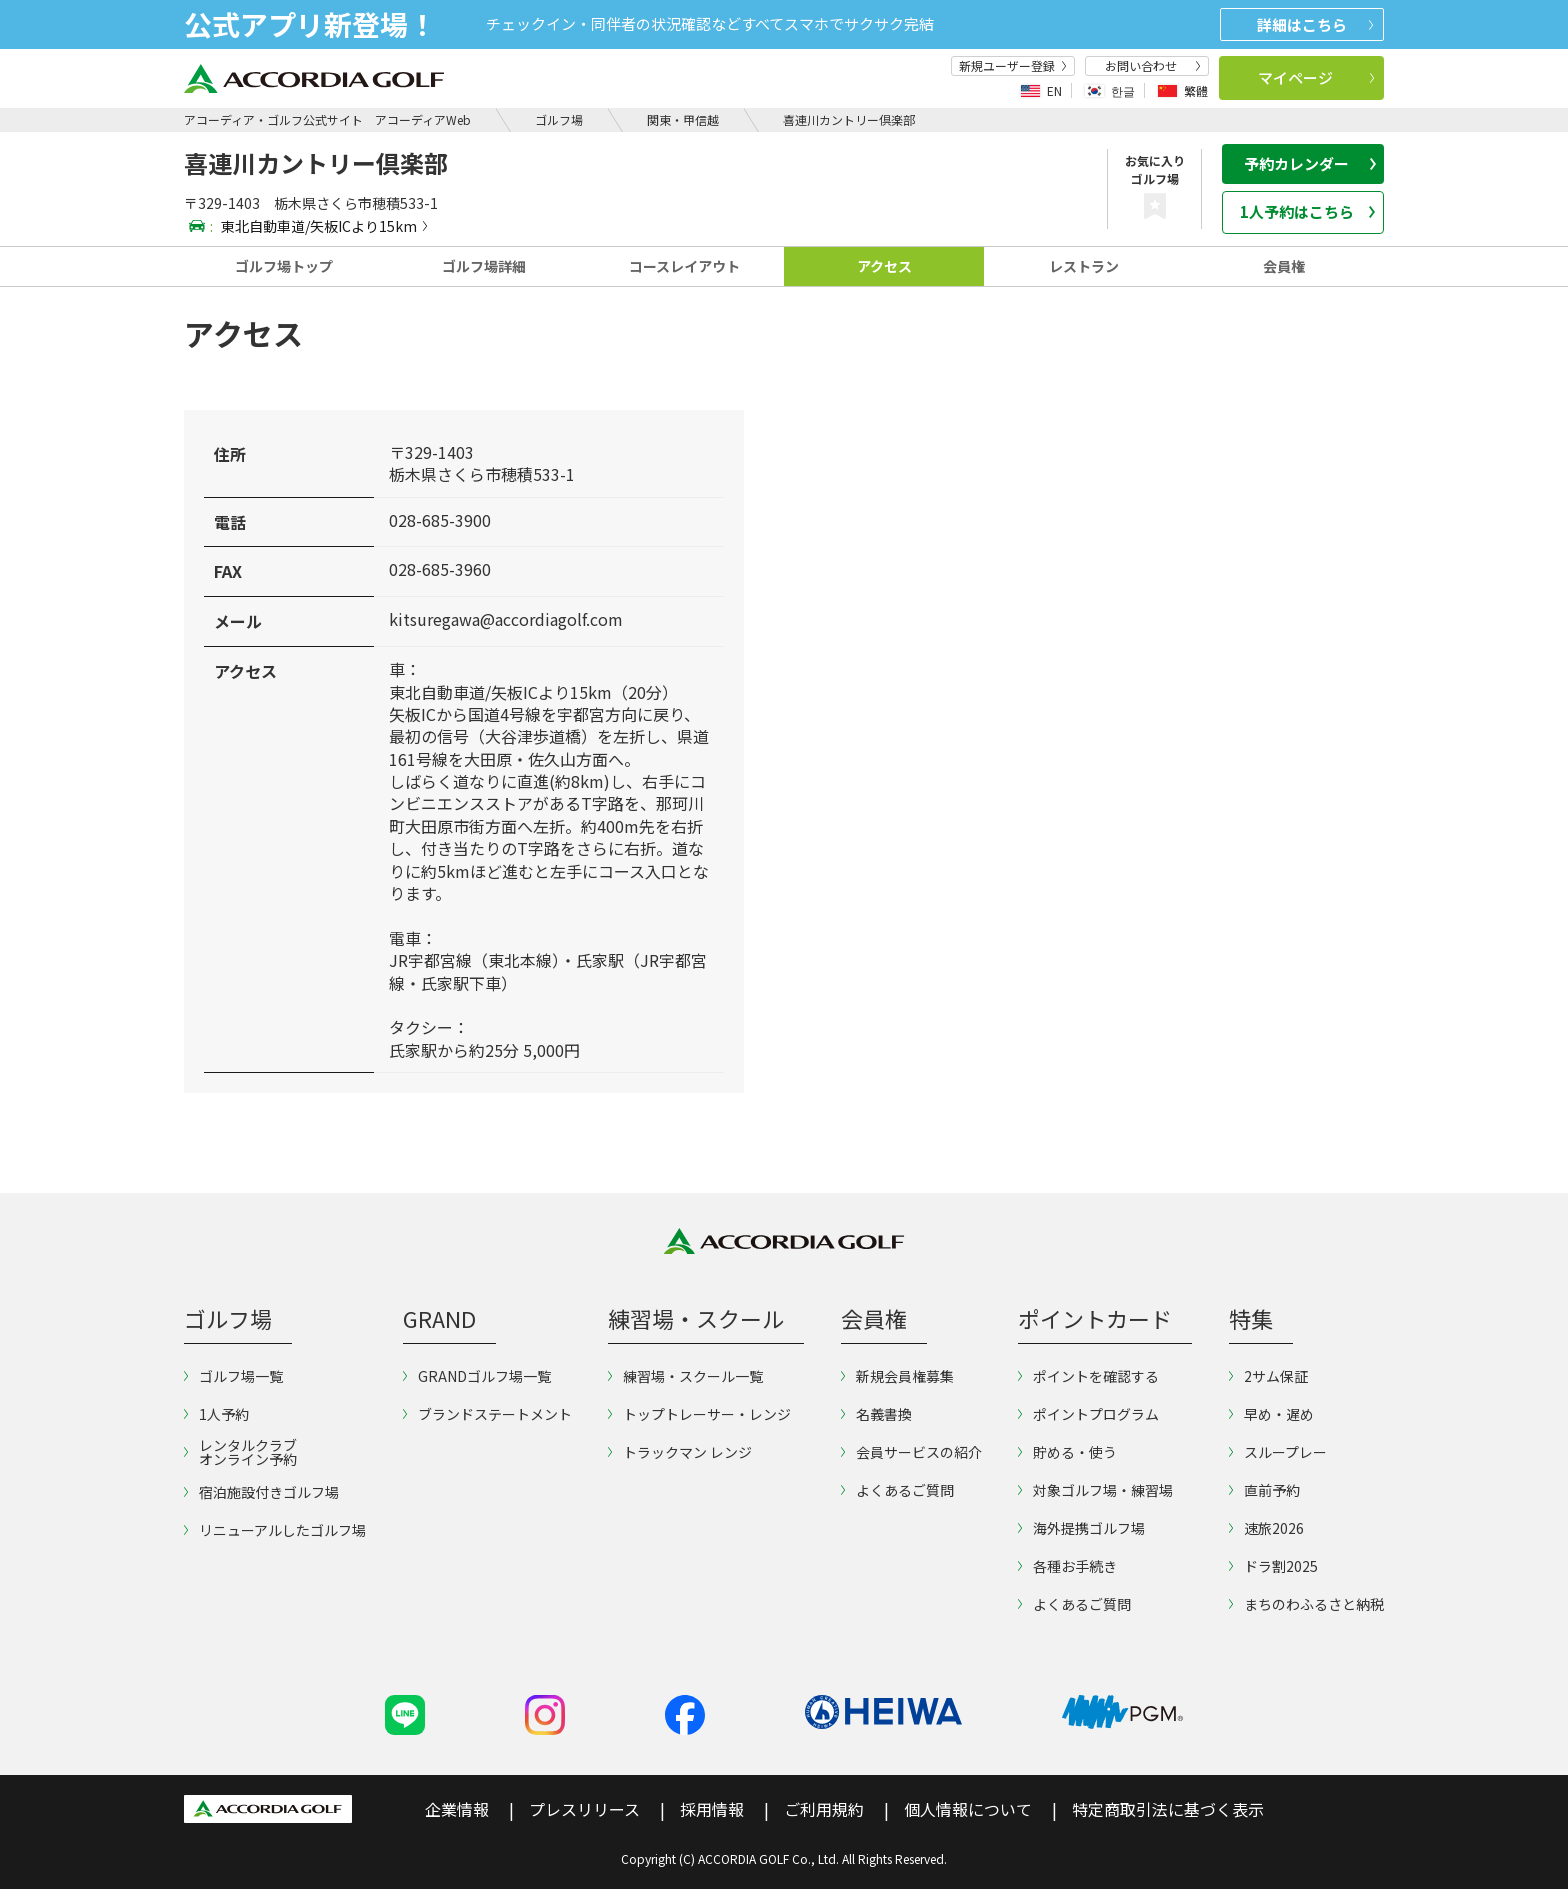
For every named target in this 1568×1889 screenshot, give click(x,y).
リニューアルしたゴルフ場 (275, 1530)
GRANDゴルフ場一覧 (477, 1376)
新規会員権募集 (897, 1376)
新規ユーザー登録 (1013, 66)
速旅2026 (1266, 1528)
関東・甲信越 (683, 119)
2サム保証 (1268, 1376)
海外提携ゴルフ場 (1081, 1528)
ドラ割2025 (1273, 1566)
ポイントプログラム (1088, 1414)
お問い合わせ (1153, 66)
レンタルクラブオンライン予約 (240, 1452)
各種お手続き (1067, 1566)
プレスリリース (584, 1809)
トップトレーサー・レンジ (699, 1414)
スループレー (1278, 1452)
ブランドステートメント (487, 1414)
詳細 (1315, 24)
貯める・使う (1067, 1452)
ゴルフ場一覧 (233, 1376)
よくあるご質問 (897, 1490)
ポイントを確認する (1088, 1376)
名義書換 (876, 1414)
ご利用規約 (824, 1809)
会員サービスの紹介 (911, 1452)
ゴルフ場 (559, 119)
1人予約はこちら (1308, 211)
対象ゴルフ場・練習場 (1095, 1490)
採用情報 (712, 1809)
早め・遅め (1271, 1414)
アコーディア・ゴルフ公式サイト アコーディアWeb (327, 119)
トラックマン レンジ (680, 1452)
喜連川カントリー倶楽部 (849, 119)
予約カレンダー (1310, 163)
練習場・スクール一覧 (685, 1376)
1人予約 (216, 1414)
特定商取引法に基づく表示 (1168, 1809)
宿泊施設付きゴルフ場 (261, 1492)
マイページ (1316, 77)
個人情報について (968, 1809)
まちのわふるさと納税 (1306, 1604)
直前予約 (1264, 1490)
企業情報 (457, 1809)
